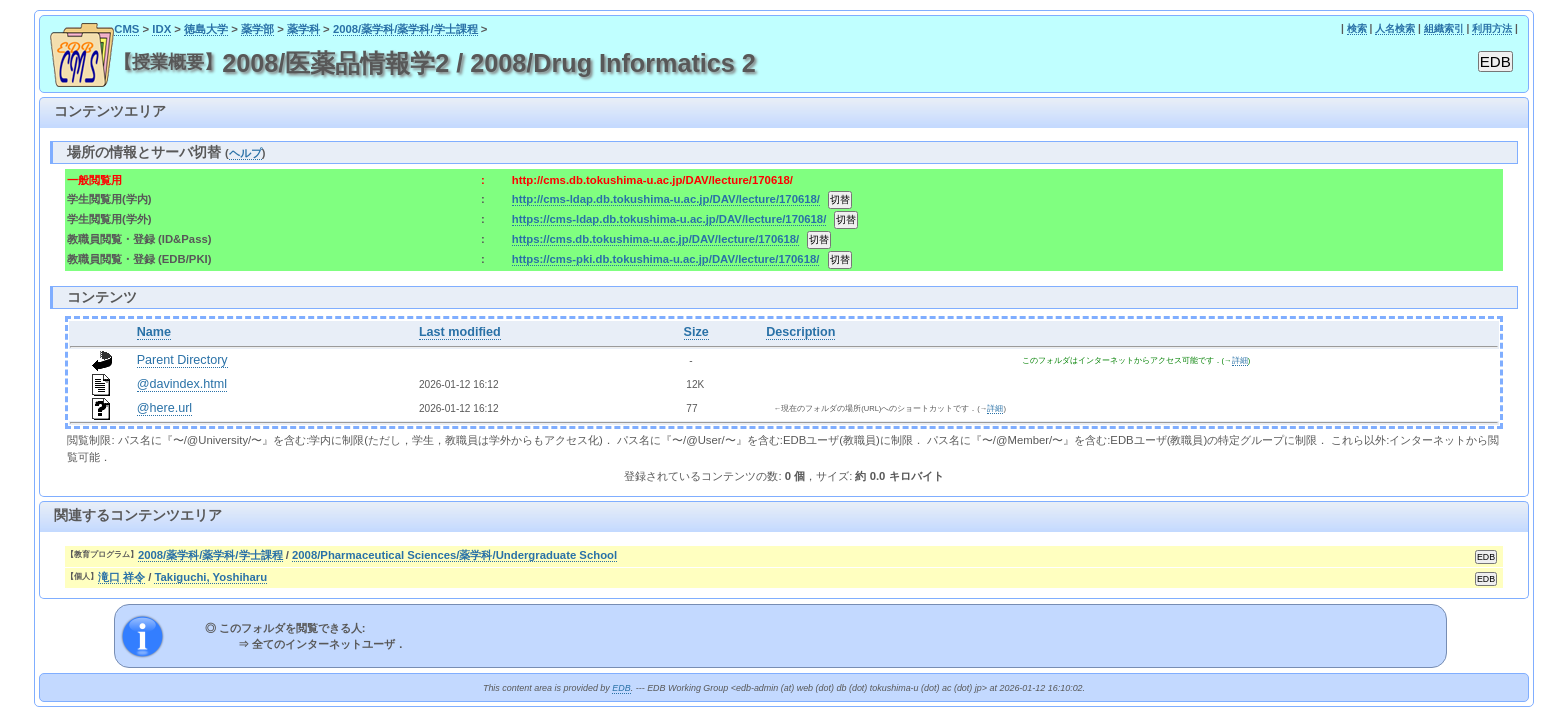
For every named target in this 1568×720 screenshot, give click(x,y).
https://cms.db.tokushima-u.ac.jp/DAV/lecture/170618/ (655, 239)
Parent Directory (182, 360)
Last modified (460, 332)
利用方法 (1492, 28)
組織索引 (1444, 28)
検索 (1357, 28)
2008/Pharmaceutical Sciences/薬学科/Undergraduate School (454, 555)
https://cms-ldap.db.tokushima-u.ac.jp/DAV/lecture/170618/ (669, 219)
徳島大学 (206, 29)
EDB (621, 688)
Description (800, 332)
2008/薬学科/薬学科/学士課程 (405, 29)
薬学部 (257, 29)
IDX (161, 29)
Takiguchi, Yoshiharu (210, 577)
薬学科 (303, 29)
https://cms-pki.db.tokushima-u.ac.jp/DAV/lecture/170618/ (666, 259)
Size (696, 332)
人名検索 (1395, 28)
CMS (126, 29)
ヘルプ (245, 153)
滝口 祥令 (121, 577)
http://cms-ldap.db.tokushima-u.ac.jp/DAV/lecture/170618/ (666, 199)
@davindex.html (182, 384)
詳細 (1240, 360)
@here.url (165, 408)
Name (154, 332)
